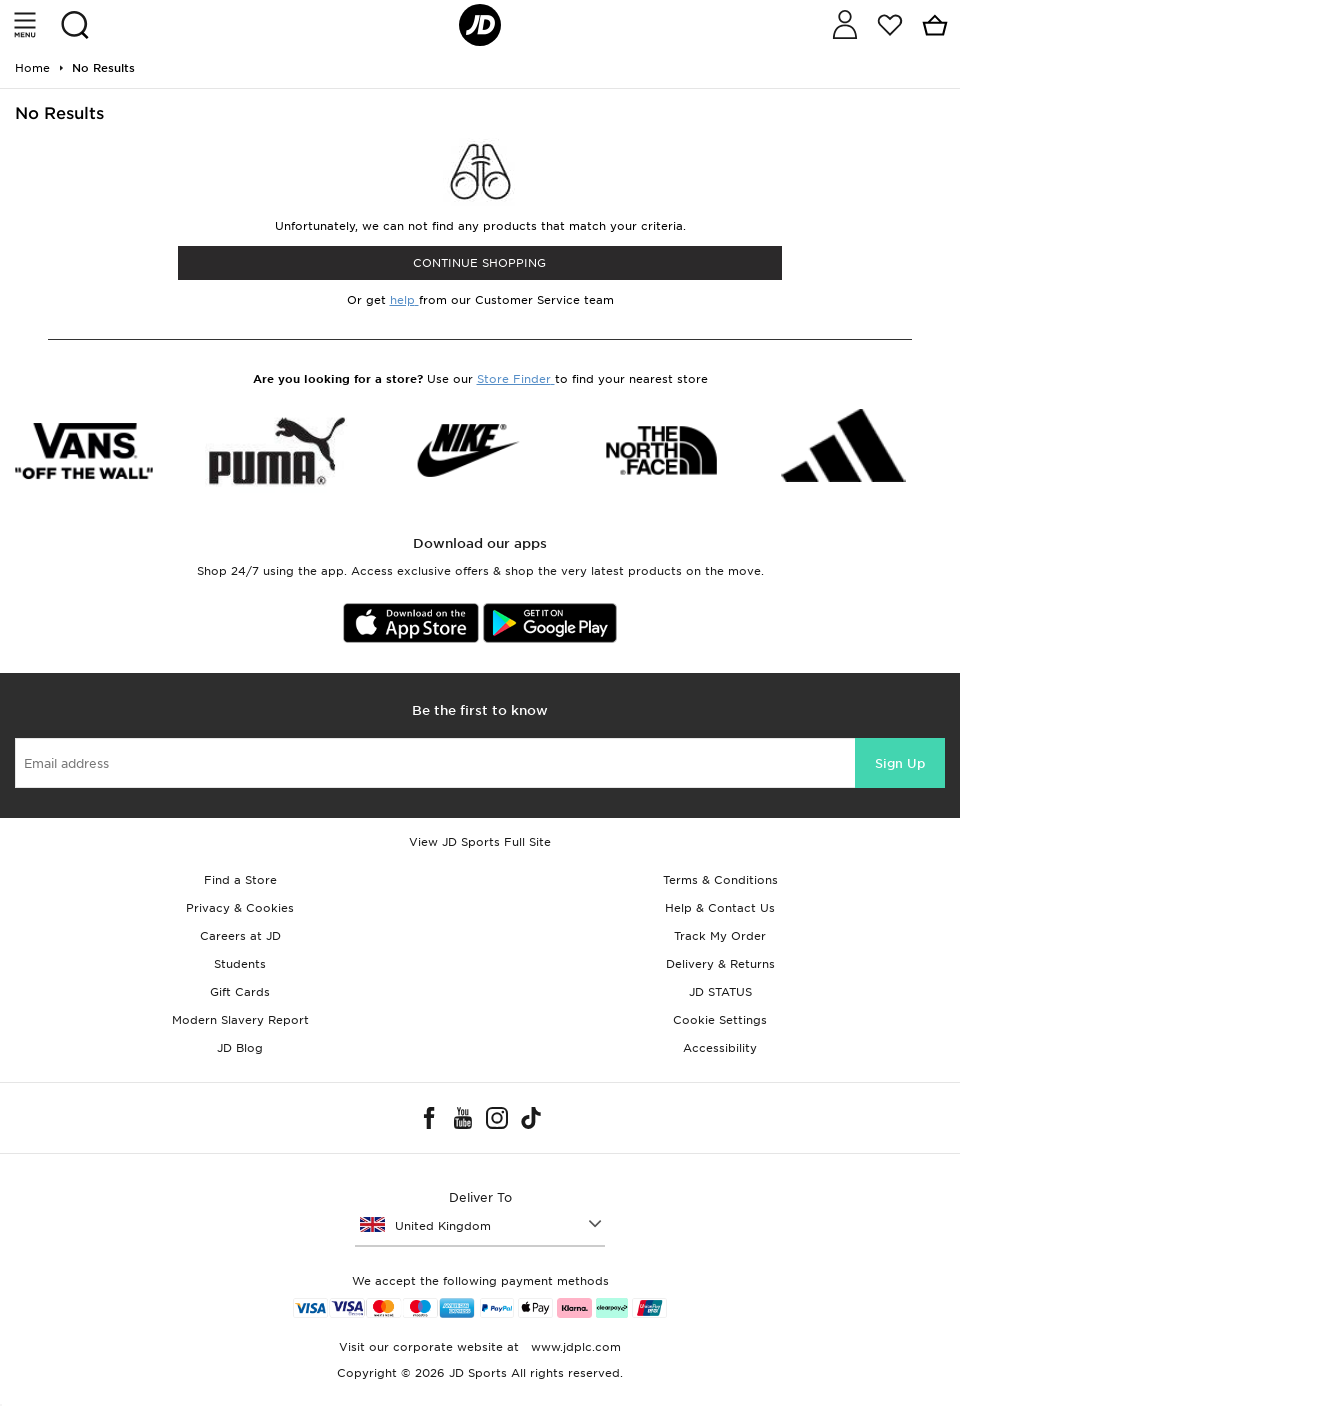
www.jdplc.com (574, 1347)
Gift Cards (240, 992)
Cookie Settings (720, 1020)
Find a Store (240, 880)
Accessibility (720, 1048)
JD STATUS (720, 992)
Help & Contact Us (720, 908)
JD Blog (240, 1048)
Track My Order (720, 936)
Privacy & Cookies (240, 908)
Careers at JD (240, 936)
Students (240, 964)
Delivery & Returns (720, 964)
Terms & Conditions (720, 880)
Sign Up (900, 763)
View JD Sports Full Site (480, 842)
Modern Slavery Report (240, 1020)
